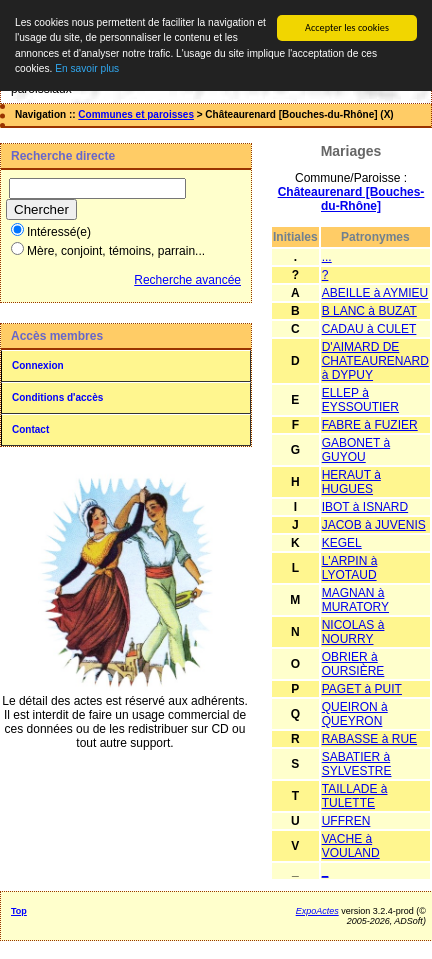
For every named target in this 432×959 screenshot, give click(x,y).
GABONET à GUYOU (356, 450)
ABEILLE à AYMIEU (375, 293)
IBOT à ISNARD (365, 507)
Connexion (38, 365)
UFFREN (346, 821)
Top (19, 911)
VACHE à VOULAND (351, 846)
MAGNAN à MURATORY (355, 600)
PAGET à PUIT (362, 689)
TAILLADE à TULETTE (355, 796)
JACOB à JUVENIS (374, 525)
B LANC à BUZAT (369, 311)
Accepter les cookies (347, 27)
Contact (30, 429)
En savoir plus (87, 68)
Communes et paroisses (136, 114)
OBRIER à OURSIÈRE (353, 664)
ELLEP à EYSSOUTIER (360, 400)
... (327, 257)
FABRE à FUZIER (370, 425)
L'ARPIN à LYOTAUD (350, 568)
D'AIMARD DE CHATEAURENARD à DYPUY (375, 361)
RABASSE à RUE (369, 739)
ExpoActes (317, 911)
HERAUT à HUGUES (351, 482)
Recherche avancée (187, 280)
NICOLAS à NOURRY (353, 632)
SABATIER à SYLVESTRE (357, 764)
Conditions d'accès (57, 397)
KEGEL (342, 543)
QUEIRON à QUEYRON (355, 714)
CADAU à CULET (369, 329)
